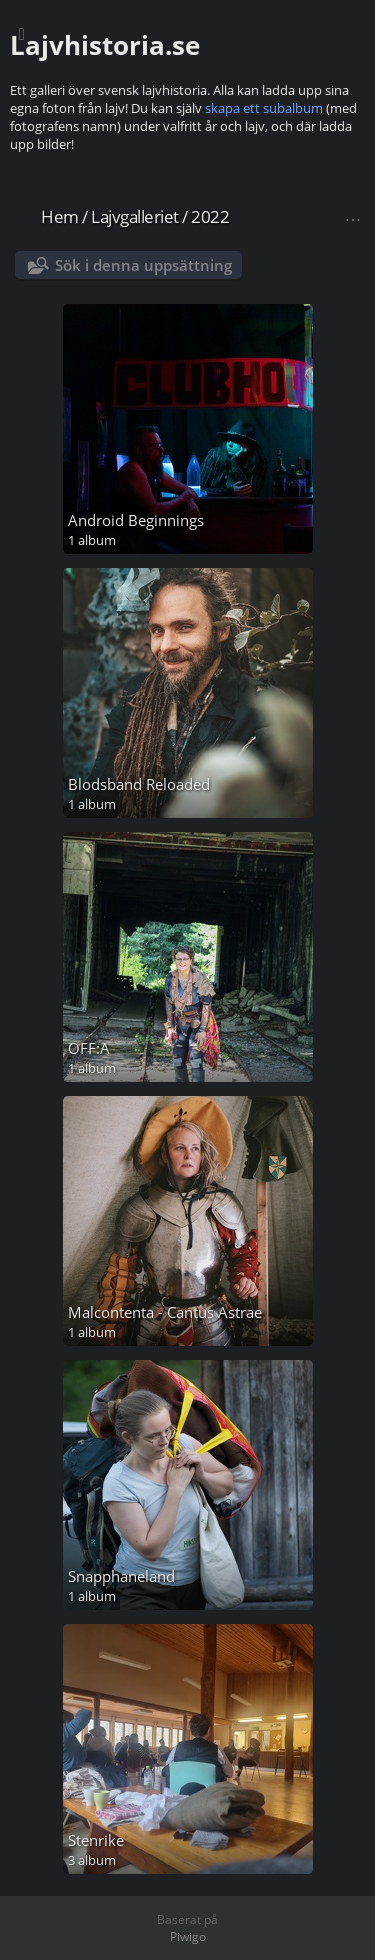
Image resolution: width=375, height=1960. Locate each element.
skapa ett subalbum (264, 108)
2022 (210, 216)
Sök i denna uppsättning (143, 265)
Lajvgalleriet (135, 216)
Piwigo (188, 1936)
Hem (60, 216)
